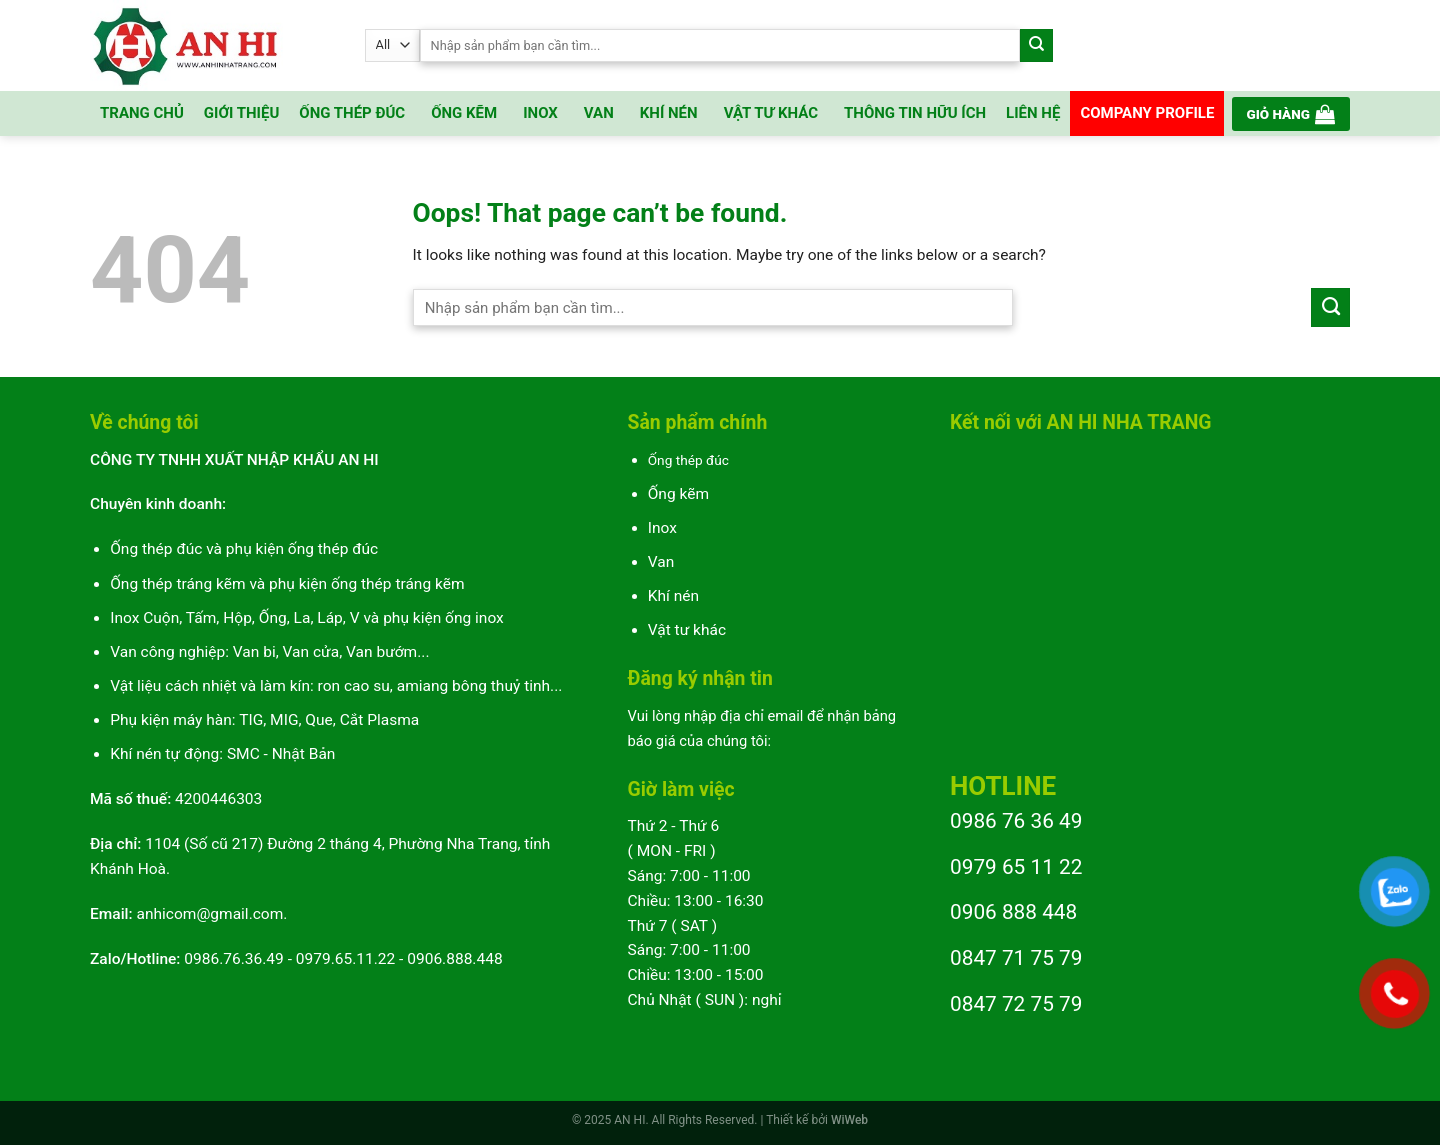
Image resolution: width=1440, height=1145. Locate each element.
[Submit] (1036, 45)
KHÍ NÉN (669, 113)
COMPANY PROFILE (1147, 113)
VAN (599, 113)
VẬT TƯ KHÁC (771, 113)
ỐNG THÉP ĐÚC (352, 113)
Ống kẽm (678, 494)
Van (661, 562)
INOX (540, 113)
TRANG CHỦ (142, 113)
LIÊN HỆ (1033, 113)
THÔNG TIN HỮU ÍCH (915, 113)
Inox (662, 528)
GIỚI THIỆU (241, 113)
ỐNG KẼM (464, 113)
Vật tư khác (687, 630)
